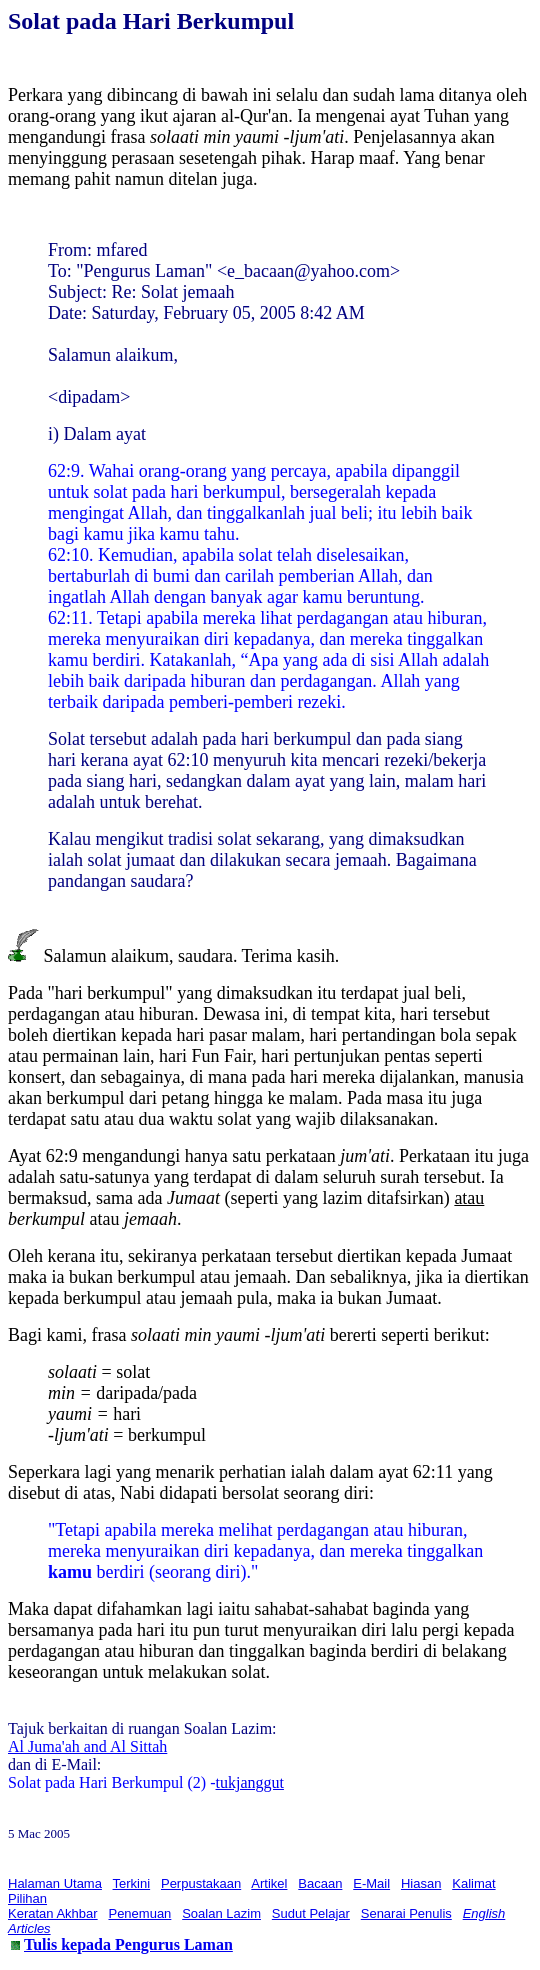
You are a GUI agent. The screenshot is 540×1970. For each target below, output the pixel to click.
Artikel (269, 1883)
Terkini (132, 1883)
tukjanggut (250, 1782)
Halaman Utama (55, 1883)
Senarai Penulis (406, 1913)
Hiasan (421, 1883)
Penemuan (139, 1913)
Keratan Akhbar (53, 1913)
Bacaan (320, 1883)
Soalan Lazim (221, 1913)
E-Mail (371, 1883)
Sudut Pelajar (311, 1913)
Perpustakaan (201, 1883)
